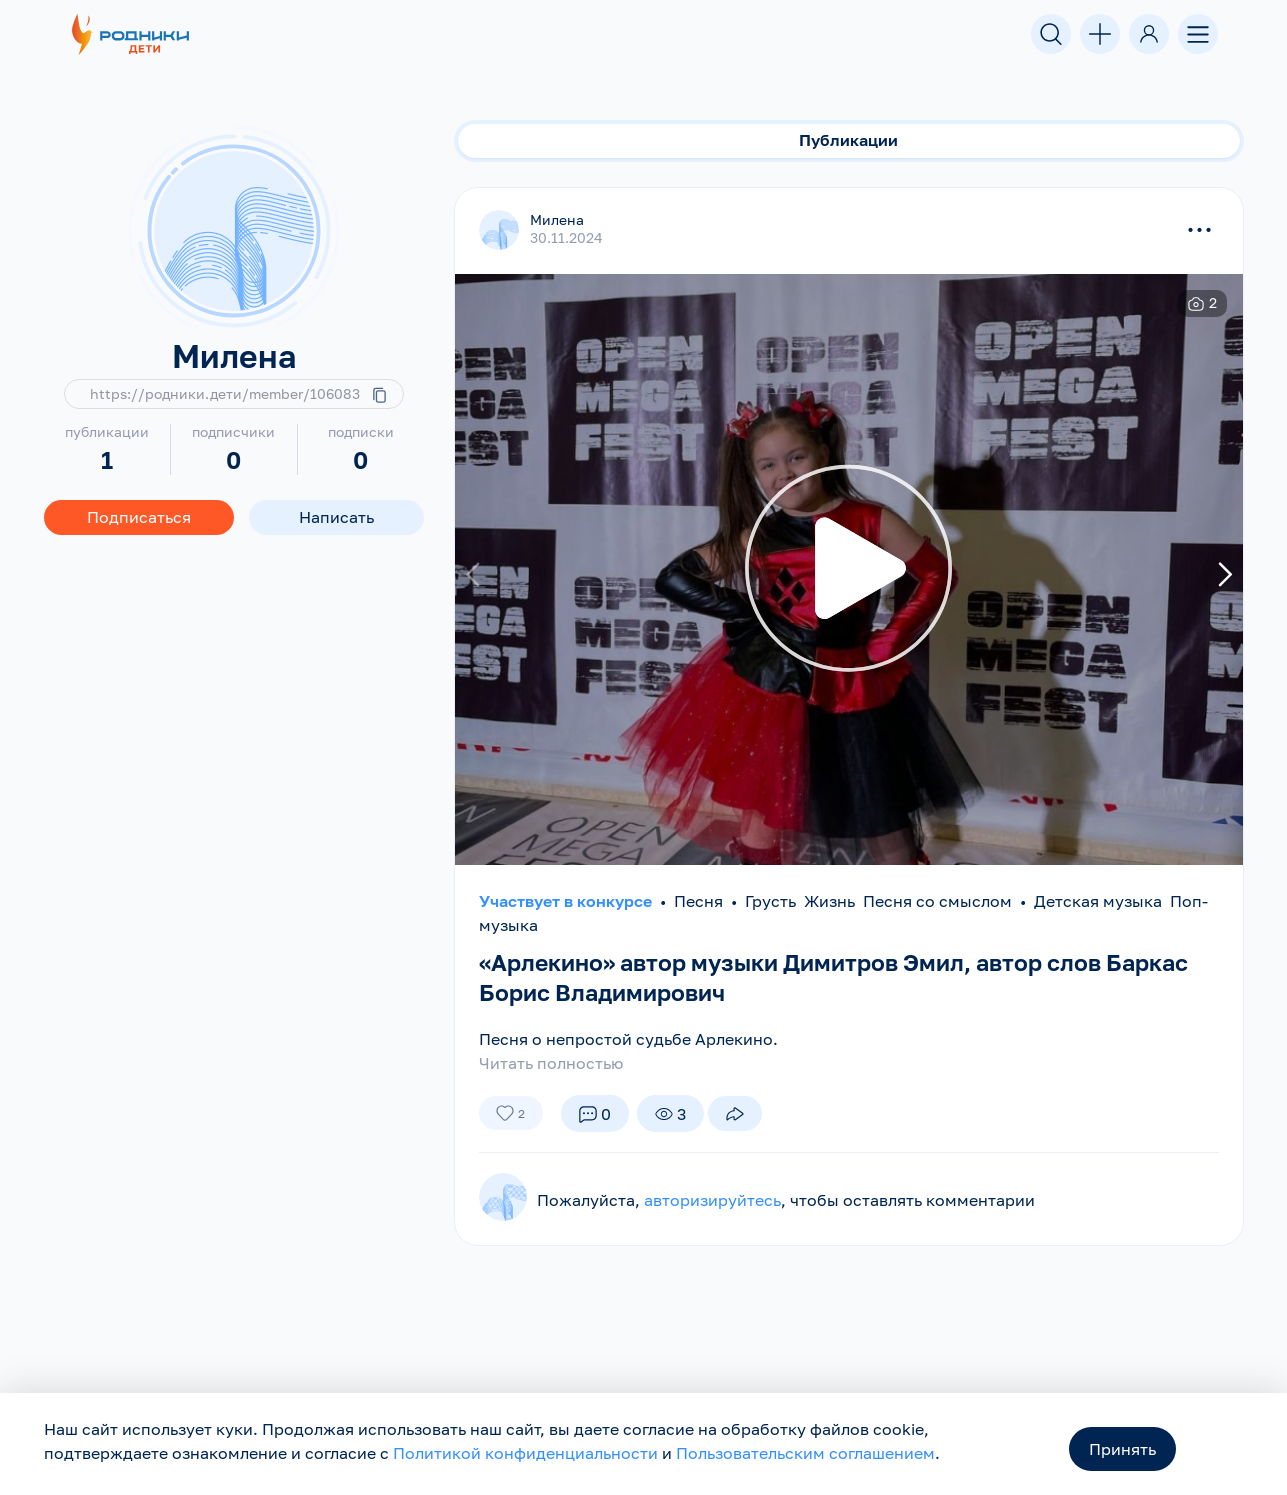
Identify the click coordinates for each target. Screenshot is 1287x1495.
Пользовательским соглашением (805, 1453)
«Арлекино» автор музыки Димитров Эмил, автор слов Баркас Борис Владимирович (806, 976)
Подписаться (139, 517)
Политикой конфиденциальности (525, 1453)
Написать (336, 517)
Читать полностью (551, 1063)
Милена (557, 219)
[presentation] (475, 575)
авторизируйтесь (712, 1199)
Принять (1122, 1449)
